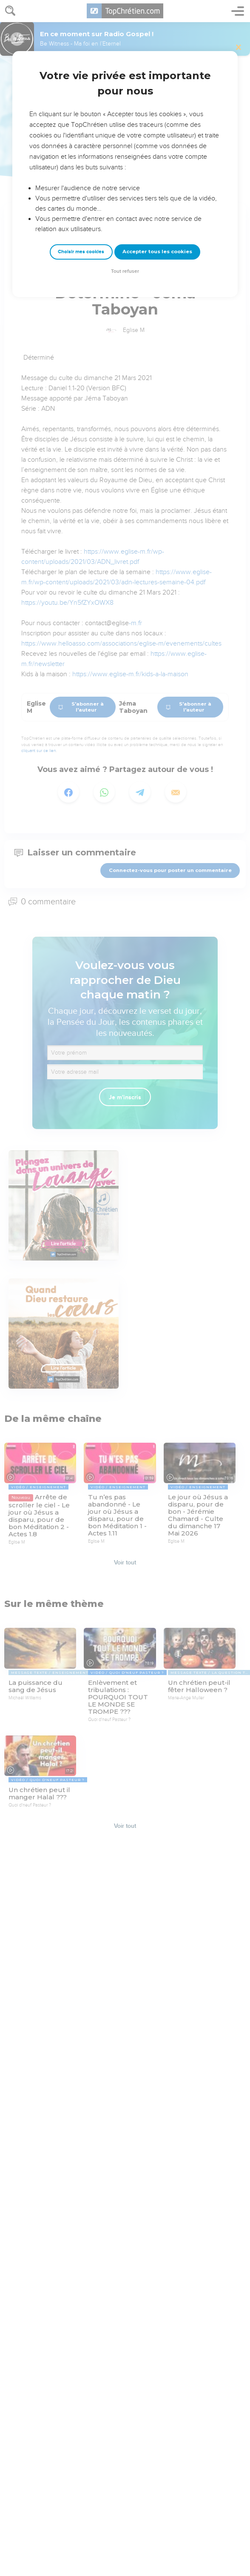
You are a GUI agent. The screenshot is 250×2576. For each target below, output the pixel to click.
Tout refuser (125, 271)
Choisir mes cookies (81, 251)
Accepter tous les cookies (157, 251)
